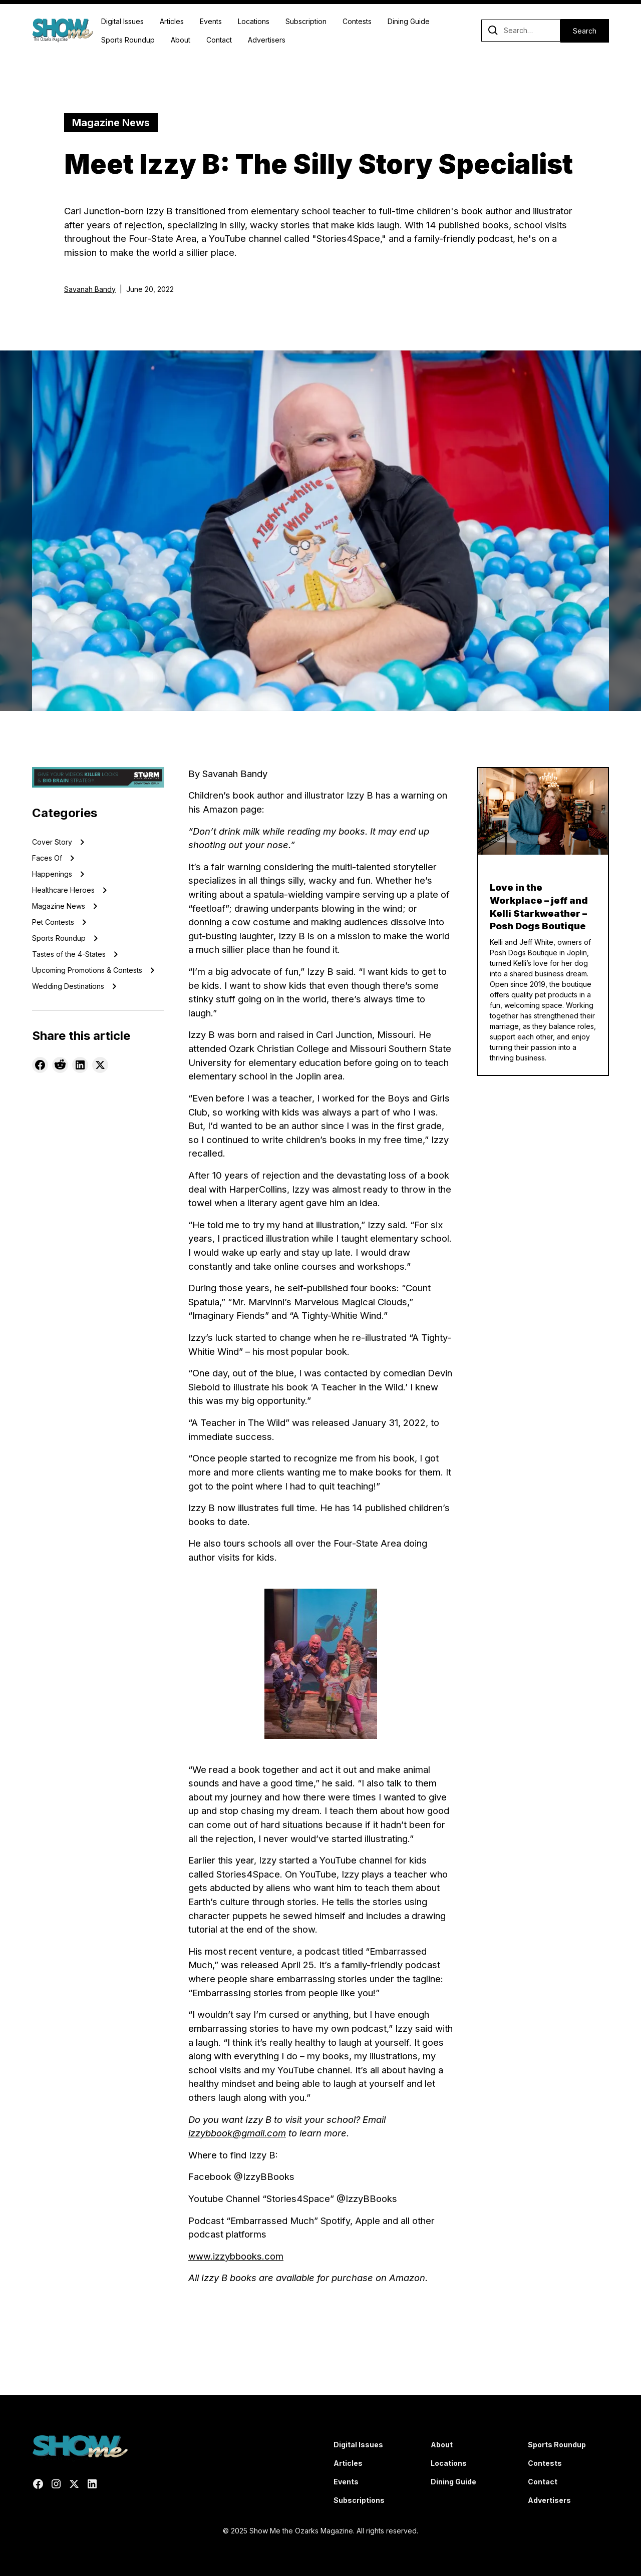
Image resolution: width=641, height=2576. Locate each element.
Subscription (306, 21)
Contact (219, 40)
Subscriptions (359, 2500)
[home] (62, 31)
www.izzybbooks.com (235, 2256)
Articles (172, 21)
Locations (253, 21)
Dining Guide (409, 21)
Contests (357, 21)
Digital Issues (122, 21)
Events (211, 21)
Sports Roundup (128, 40)
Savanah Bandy (90, 289)
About (180, 40)
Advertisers (266, 40)
